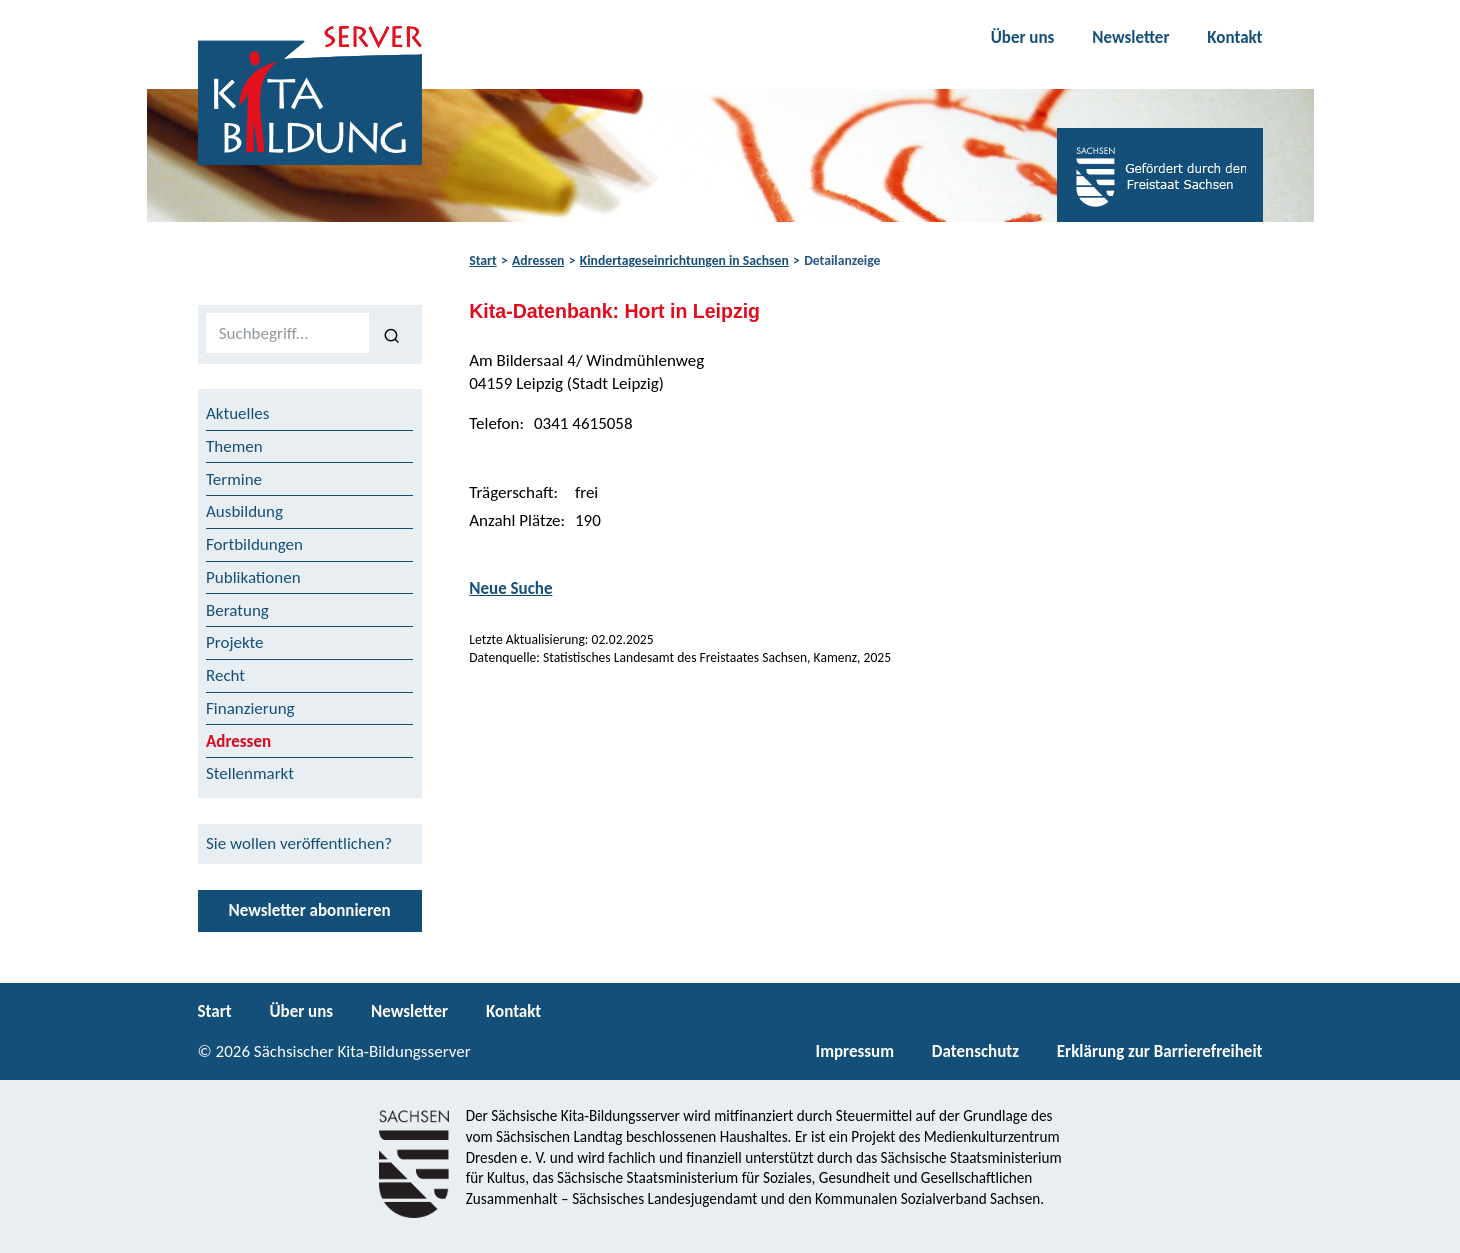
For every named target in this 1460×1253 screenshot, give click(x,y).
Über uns (1023, 37)
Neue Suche (510, 588)
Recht (225, 675)
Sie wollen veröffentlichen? (299, 843)
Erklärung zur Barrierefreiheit (1160, 1051)
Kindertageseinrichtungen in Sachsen (684, 260)
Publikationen (253, 577)
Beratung (237, 610)
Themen (234, 446)
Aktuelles (237, 413)
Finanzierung (250, 708)
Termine (234, 479)
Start (482, 260)
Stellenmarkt (250, 773)
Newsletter (1130, 37)
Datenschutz (975, 1051)
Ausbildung (244, 511)
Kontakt (1234, 37)
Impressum (855, 1051)
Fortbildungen (254, 544)
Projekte (235, 642)
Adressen (538, 260)
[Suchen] (391, 334)
